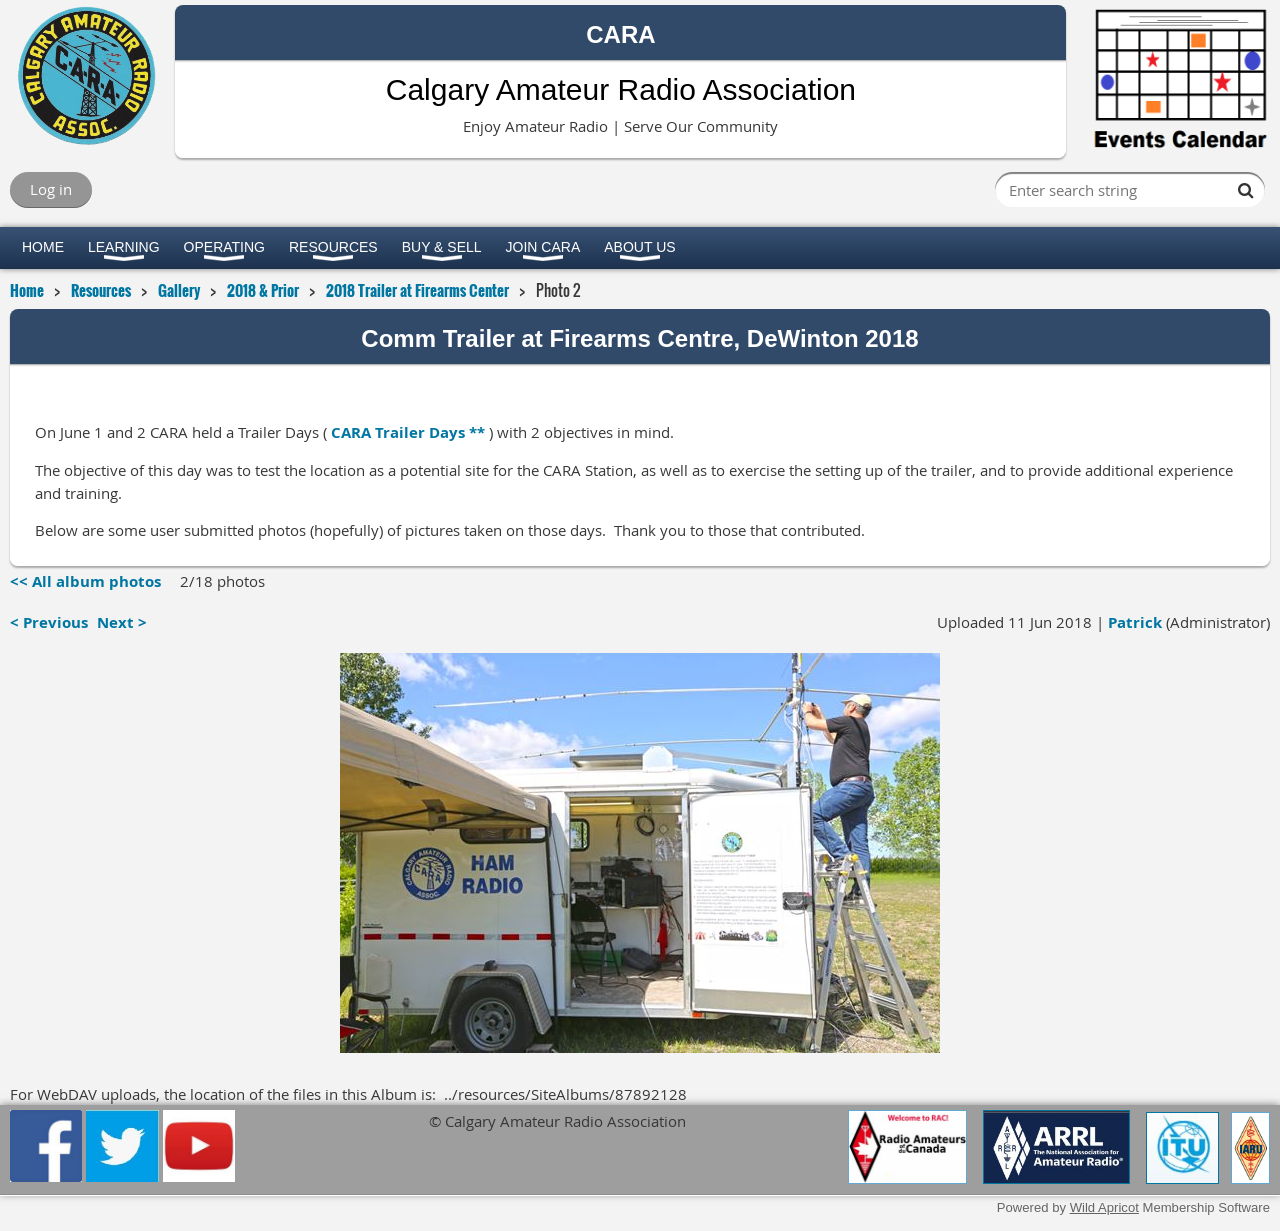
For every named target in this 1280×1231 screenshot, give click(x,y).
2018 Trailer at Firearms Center (417, 290)
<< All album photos (85, 581)
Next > (122, 622)
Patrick (1135, 622)
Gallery (179, 290)
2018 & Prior (263, 290)
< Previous (49, 622)
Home (27, 290)
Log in (51, 189)
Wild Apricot (1104, 1207)
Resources (101, 290)
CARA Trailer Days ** (408, 432)
